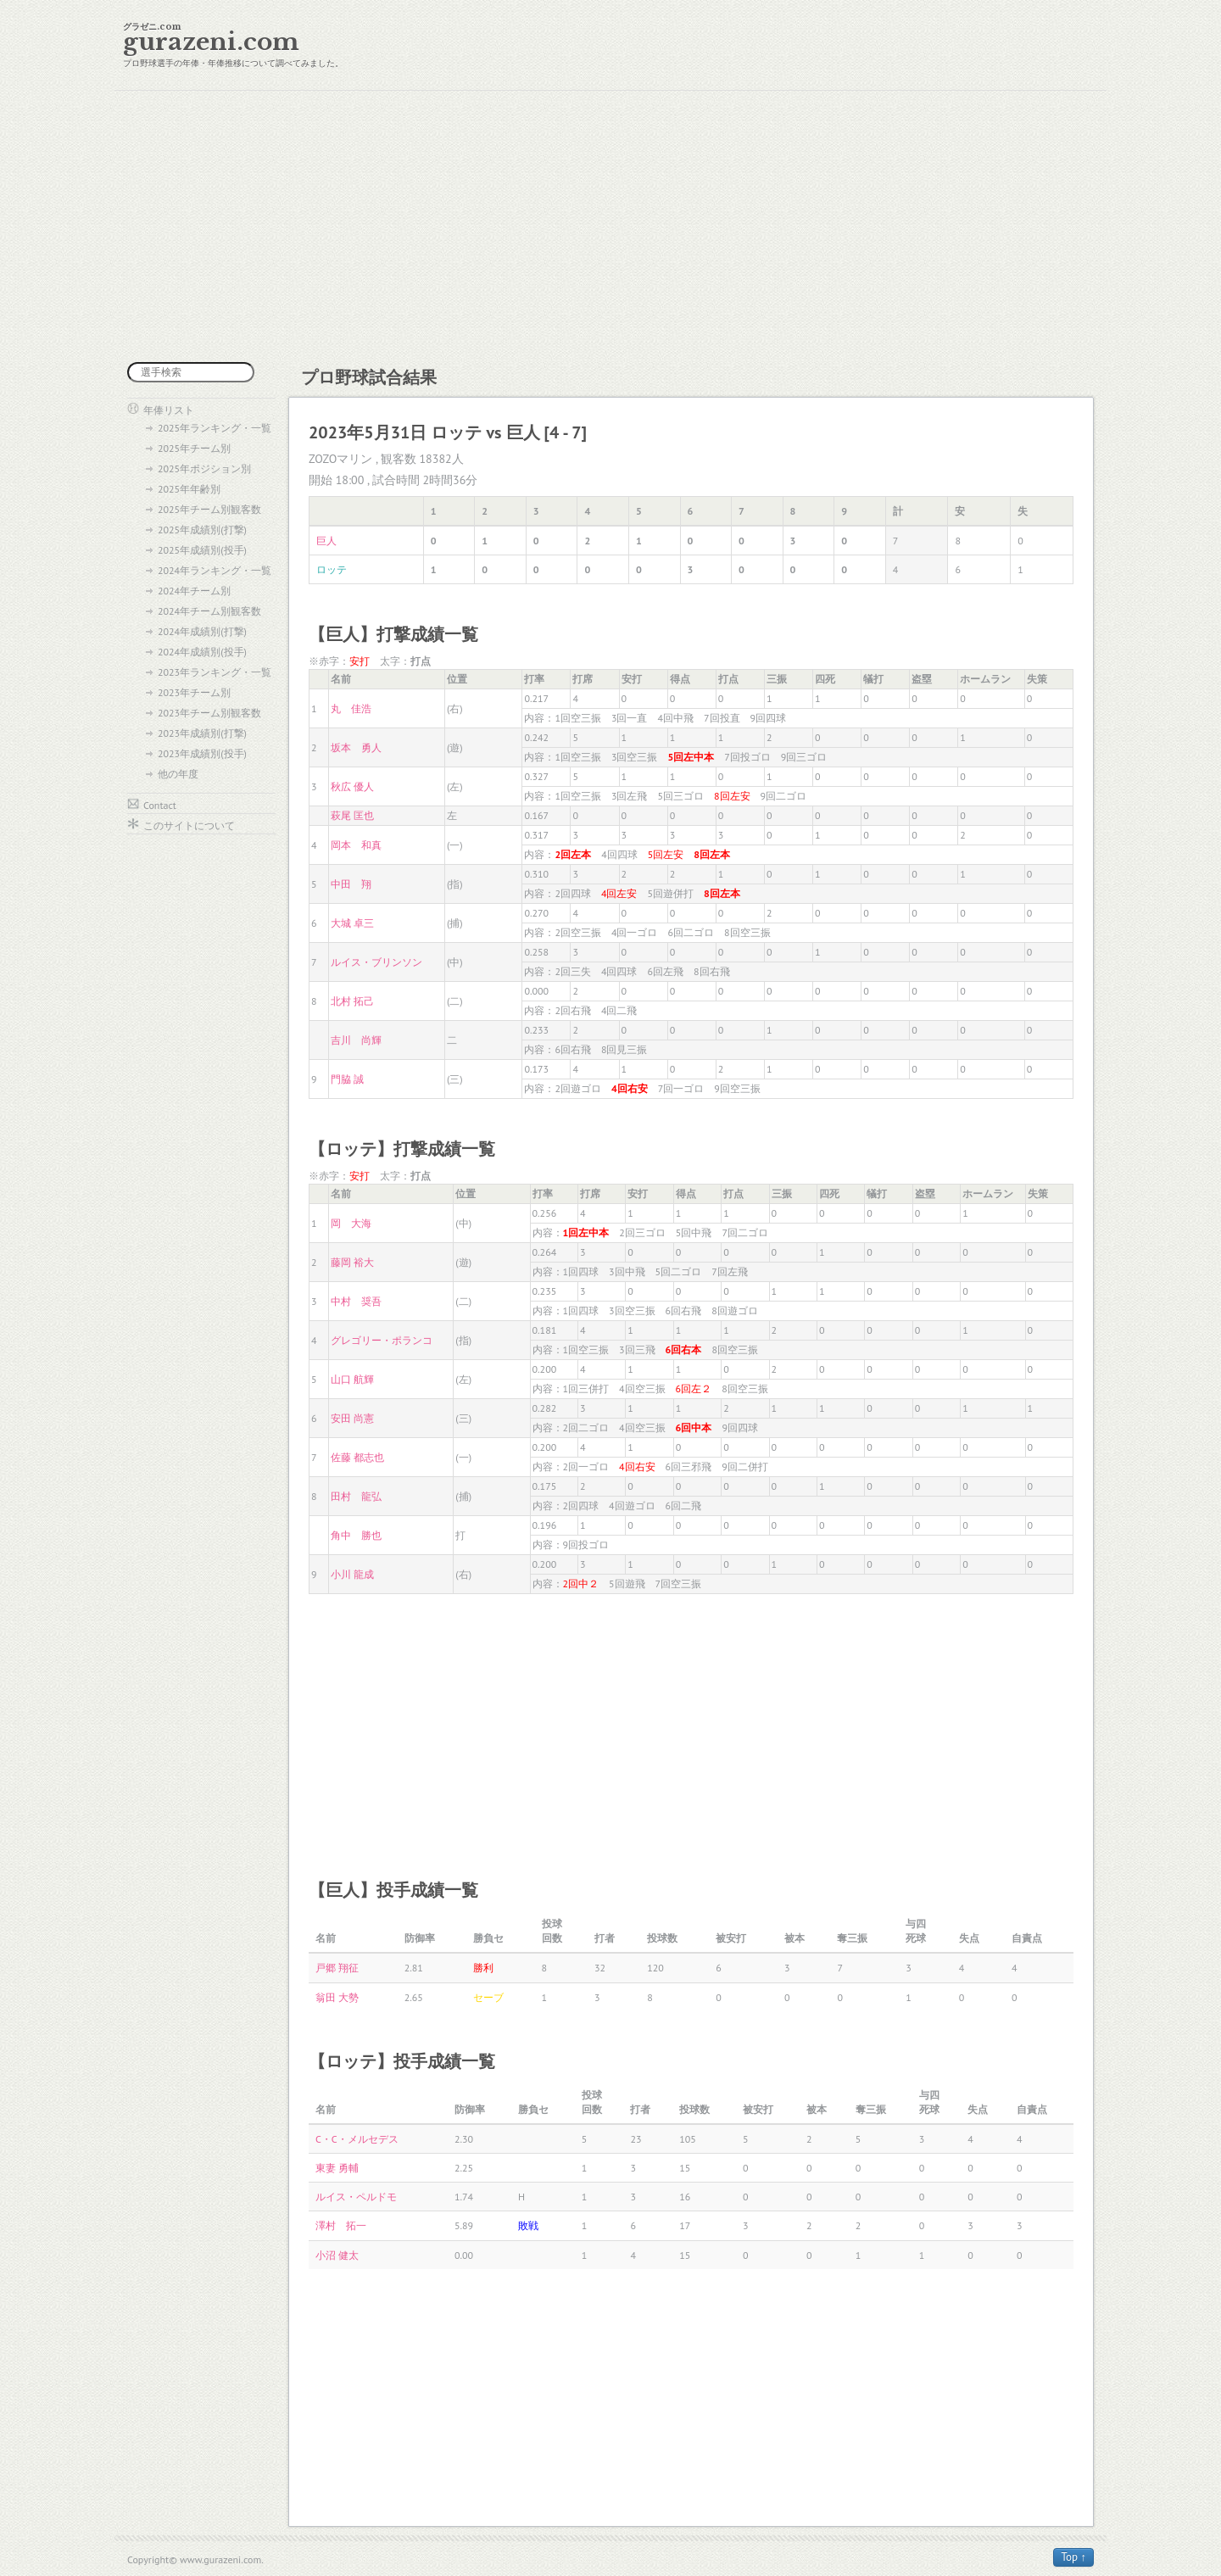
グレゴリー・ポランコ (381, 1340)
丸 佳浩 (351, 708)
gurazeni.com (211, 42)
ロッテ (331, 569)
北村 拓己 (352, 1001)
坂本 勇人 (356, 747)
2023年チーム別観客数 (209, 712)
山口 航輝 (352, 1379)
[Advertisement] (610, 226)
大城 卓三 (352, 923)
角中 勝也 (356, 1535)
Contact (159, 805)
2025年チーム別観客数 (209, 509)
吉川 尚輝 (356, 1040)
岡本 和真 (356, 845)
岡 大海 (351, 1223)
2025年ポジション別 (204, 468)
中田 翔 (351, 884)
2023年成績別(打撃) (202, 733)
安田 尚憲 (352, 1418)
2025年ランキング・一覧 (214, 427)
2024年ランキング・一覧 (214, 570)
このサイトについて (189, 825)
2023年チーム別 (194, 692)
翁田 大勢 (337, 1997)
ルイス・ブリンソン (376, 962)
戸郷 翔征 (337, 1967)
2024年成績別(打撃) (202, 631)
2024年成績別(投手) (202, 651)
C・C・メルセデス (357, 2139)
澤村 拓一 (340, 2225)
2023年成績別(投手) (202, 753)
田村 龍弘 (356, 1496)
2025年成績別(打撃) (202, 529)
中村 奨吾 (356, 1301)
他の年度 (178, 773)
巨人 (326, 540)
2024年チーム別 (194, 590)
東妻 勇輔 (337, 2167)
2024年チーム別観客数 (209, 611)
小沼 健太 (337, 2255)
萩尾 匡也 (352, 815)
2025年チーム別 (194, 448)
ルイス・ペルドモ (356, 2196)
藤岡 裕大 (352, 1262)
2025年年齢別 (189, 488)
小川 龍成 (352, 1574)
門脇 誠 (347, 1079)
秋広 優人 (352, 786)
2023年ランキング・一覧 (214, 672)
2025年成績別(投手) (202, 550)
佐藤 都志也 (357, 1457)
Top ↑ (1073, 2557)
